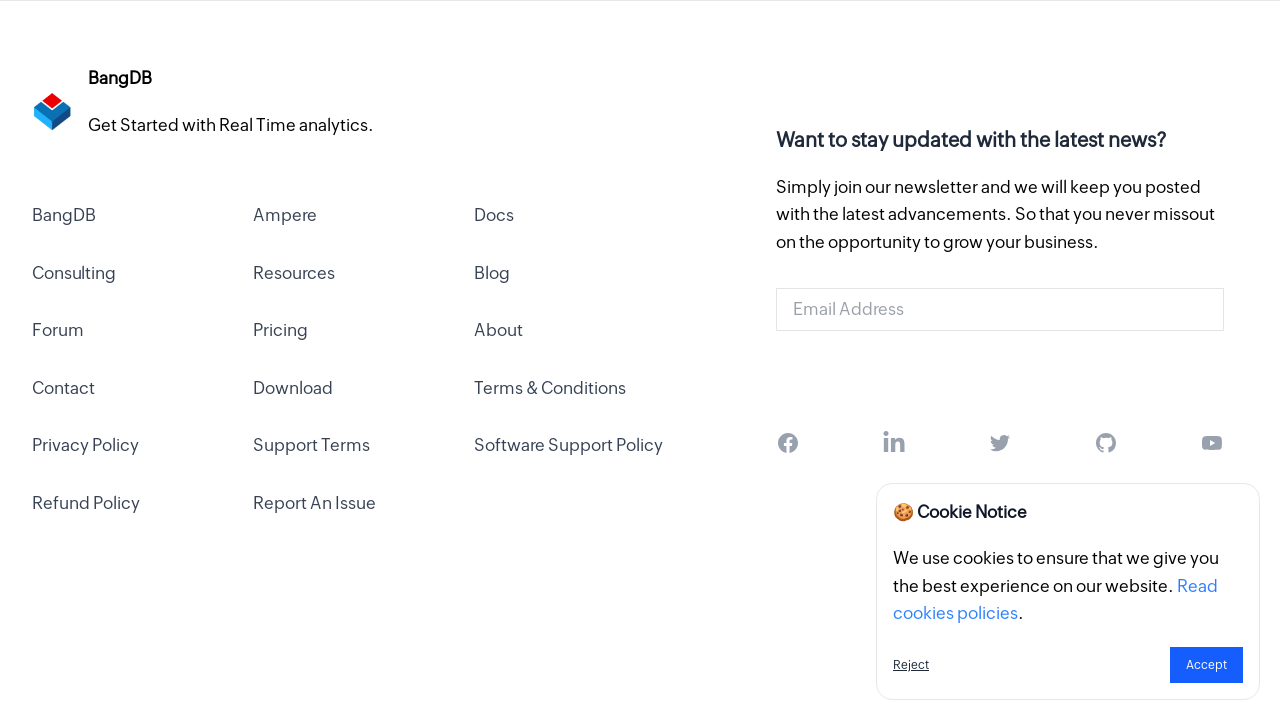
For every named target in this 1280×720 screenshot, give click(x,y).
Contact (63, 388)
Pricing (280, 330)
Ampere (285, 215)
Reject (911, 665)
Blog (492, 273)
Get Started (1000, 373)
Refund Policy (86, 503)
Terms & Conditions (550, 388)
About (498, 330)
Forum (58, 330)
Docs (494, 215)
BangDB (64, 215)
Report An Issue (314, 503)
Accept (1206, 665)
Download (293, 388)
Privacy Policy (85, 445)
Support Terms (311, 445)
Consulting (74, 273)
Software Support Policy (568, 445)
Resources (294, 273)
